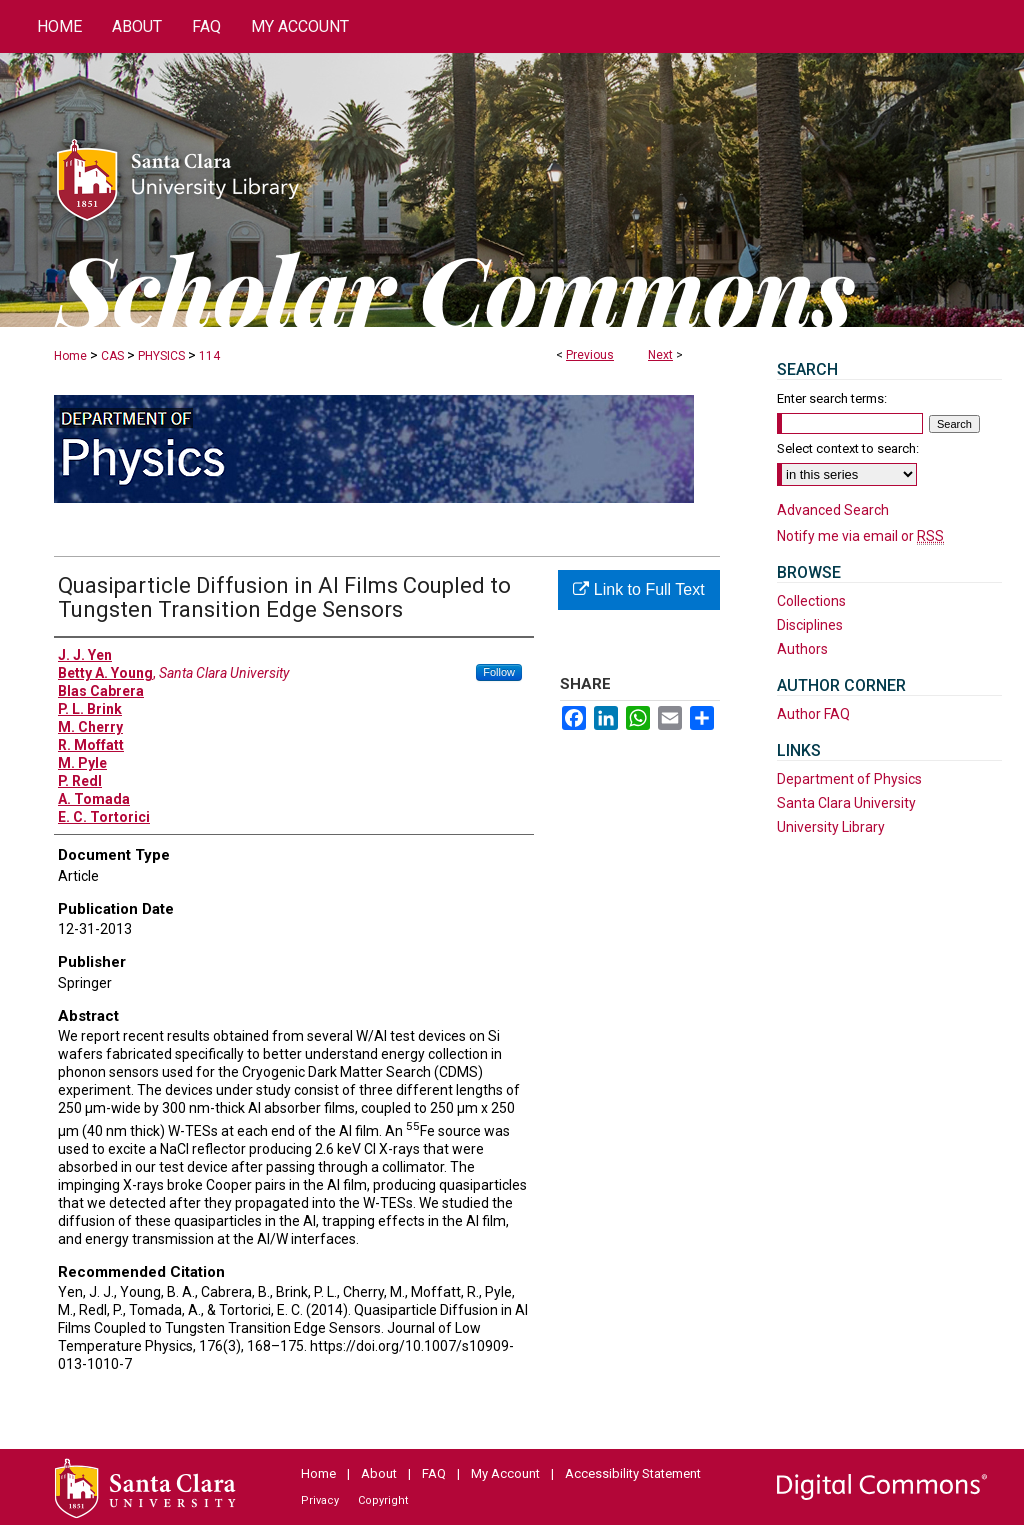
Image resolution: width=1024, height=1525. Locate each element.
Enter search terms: (832, 398)
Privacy (320, 1500)
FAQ (434, 1473)
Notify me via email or (860, 536)
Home (70, 356)
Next (660, 355)
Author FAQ (813, 714)
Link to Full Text (638, 589)
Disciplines (810, 625)
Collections (811, 601)
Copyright (383, 1500)
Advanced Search (833, 510)
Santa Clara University (846, 803)
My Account (505, 1473)
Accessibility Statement (633, 1473)
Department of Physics (849, 779)
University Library (831, 827)
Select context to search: (848, 448)
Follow (499, 672)
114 (209, 356)
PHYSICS (161, 356)
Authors (802, 649)
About (379, 1473)
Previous (590, 355)
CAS (112, 356)
